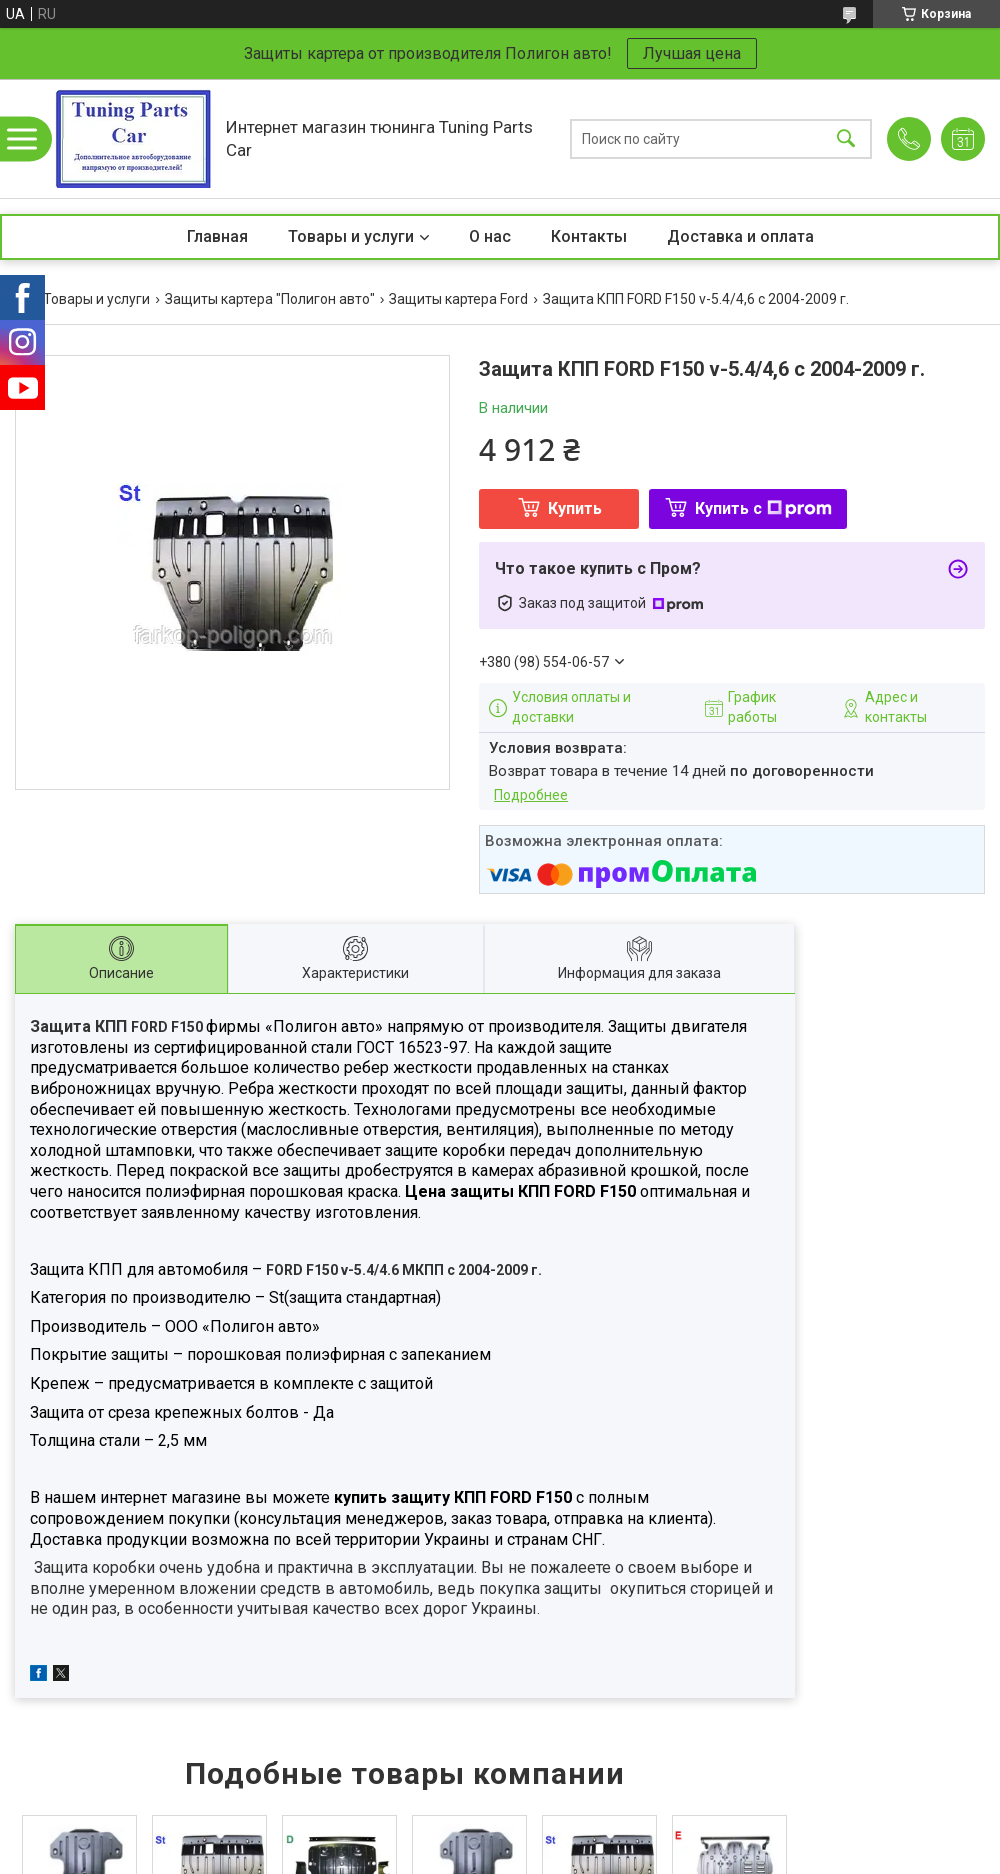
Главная (217, 236)
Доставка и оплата (740, 236)
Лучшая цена (692, 53)
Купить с (763, 508)
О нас (490, 236)
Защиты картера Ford (458, 299)
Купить (575, 508)
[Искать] (846, 138)
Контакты (589, 236)
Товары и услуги (351, 236)
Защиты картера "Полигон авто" (270, 299)
